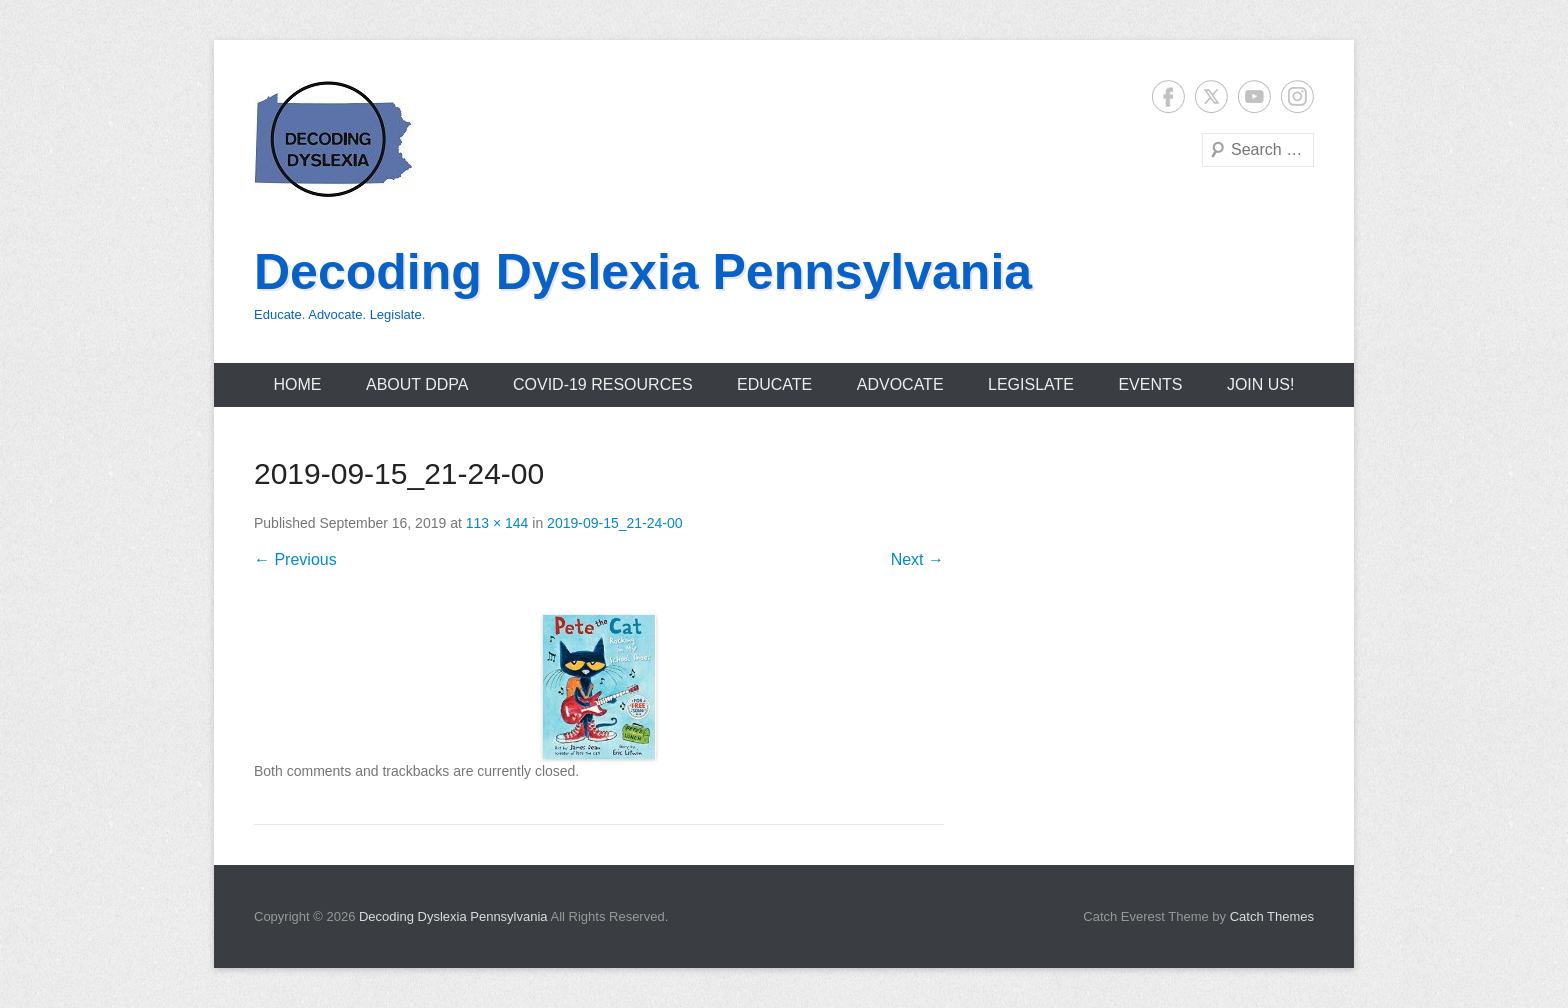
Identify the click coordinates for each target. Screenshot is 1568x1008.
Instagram (1297, 96)
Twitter (1211, 96)
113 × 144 (497, 523)
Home (298, 384)
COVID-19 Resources (603, 384)
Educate (774, 384)
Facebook (1168, 96)
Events (1150, 384)
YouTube (1254, 96)
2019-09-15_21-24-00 (614, 523)
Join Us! (1261, 384)
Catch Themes (1272, 916)
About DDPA (417, 384)
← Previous (295, 559)
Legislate (1031, 384)
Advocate (900, 384)
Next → (917, 559)
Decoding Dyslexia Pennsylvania (643, 272)
